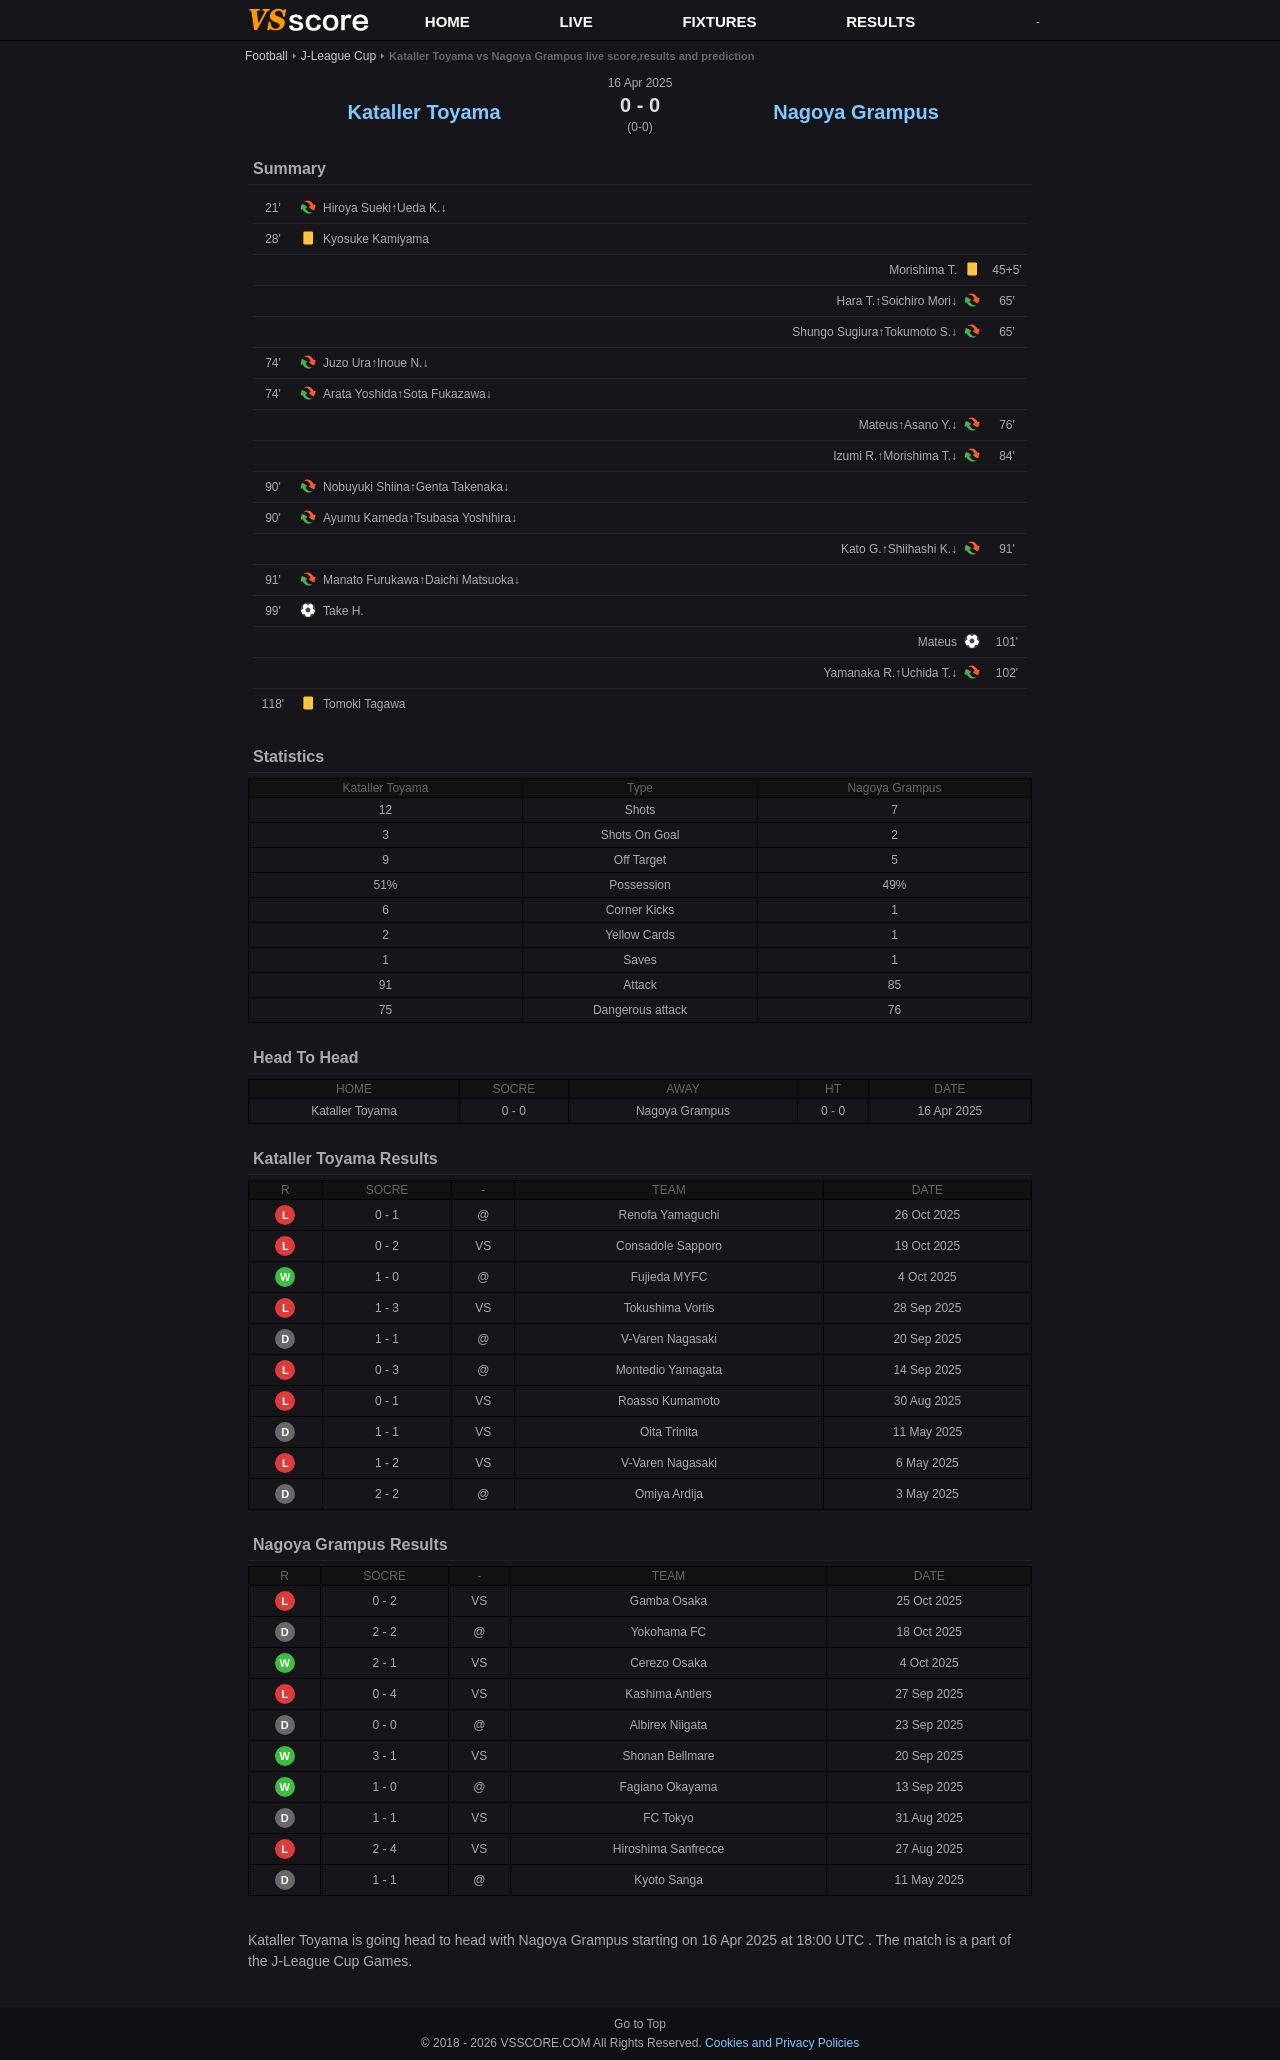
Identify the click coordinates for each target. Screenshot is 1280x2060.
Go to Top (640, 2024)
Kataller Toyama (423, 112)
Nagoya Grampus (856, 112)
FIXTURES (719, 21)
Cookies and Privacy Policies (782, 2043)
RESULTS (880, 21)
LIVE (575, 21)
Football (266, 56)
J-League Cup (338, 56)
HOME (447, 21)
